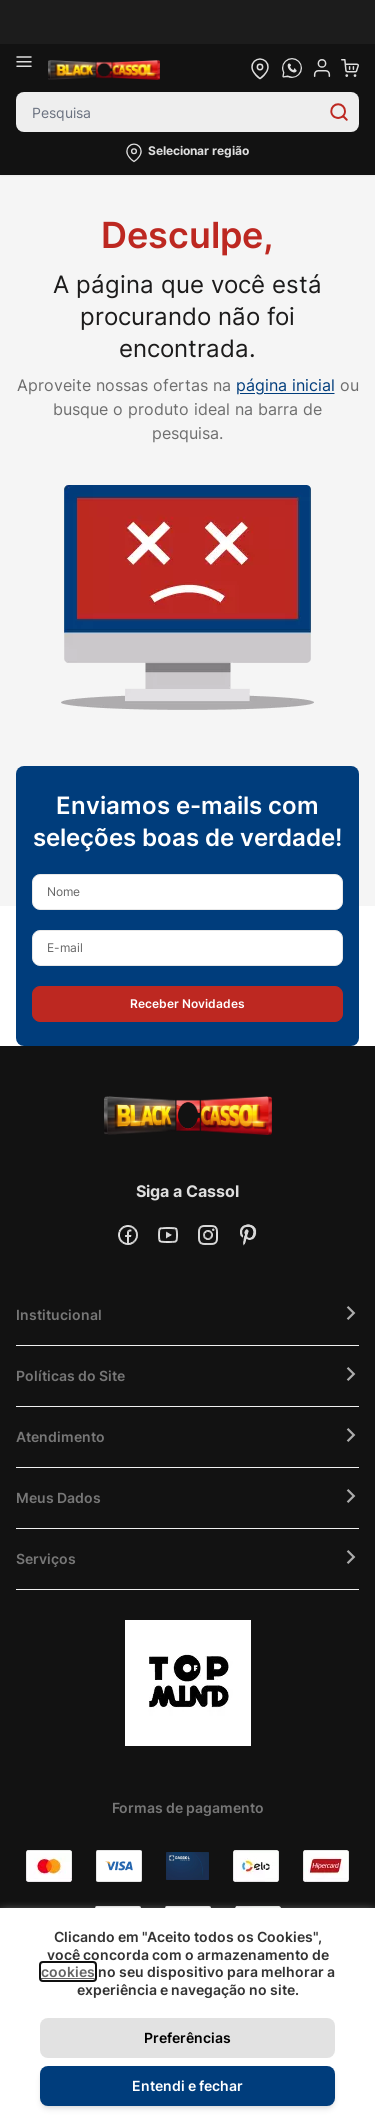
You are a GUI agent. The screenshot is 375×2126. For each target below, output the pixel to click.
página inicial (285, 385)
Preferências (187, 2037)
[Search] (339, 112)
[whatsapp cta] (292, 68)
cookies (68, 1971)
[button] (187, 153)
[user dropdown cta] (322, 68)
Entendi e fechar (187, 2085)
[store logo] (104, 68)
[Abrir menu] (32, 68)
